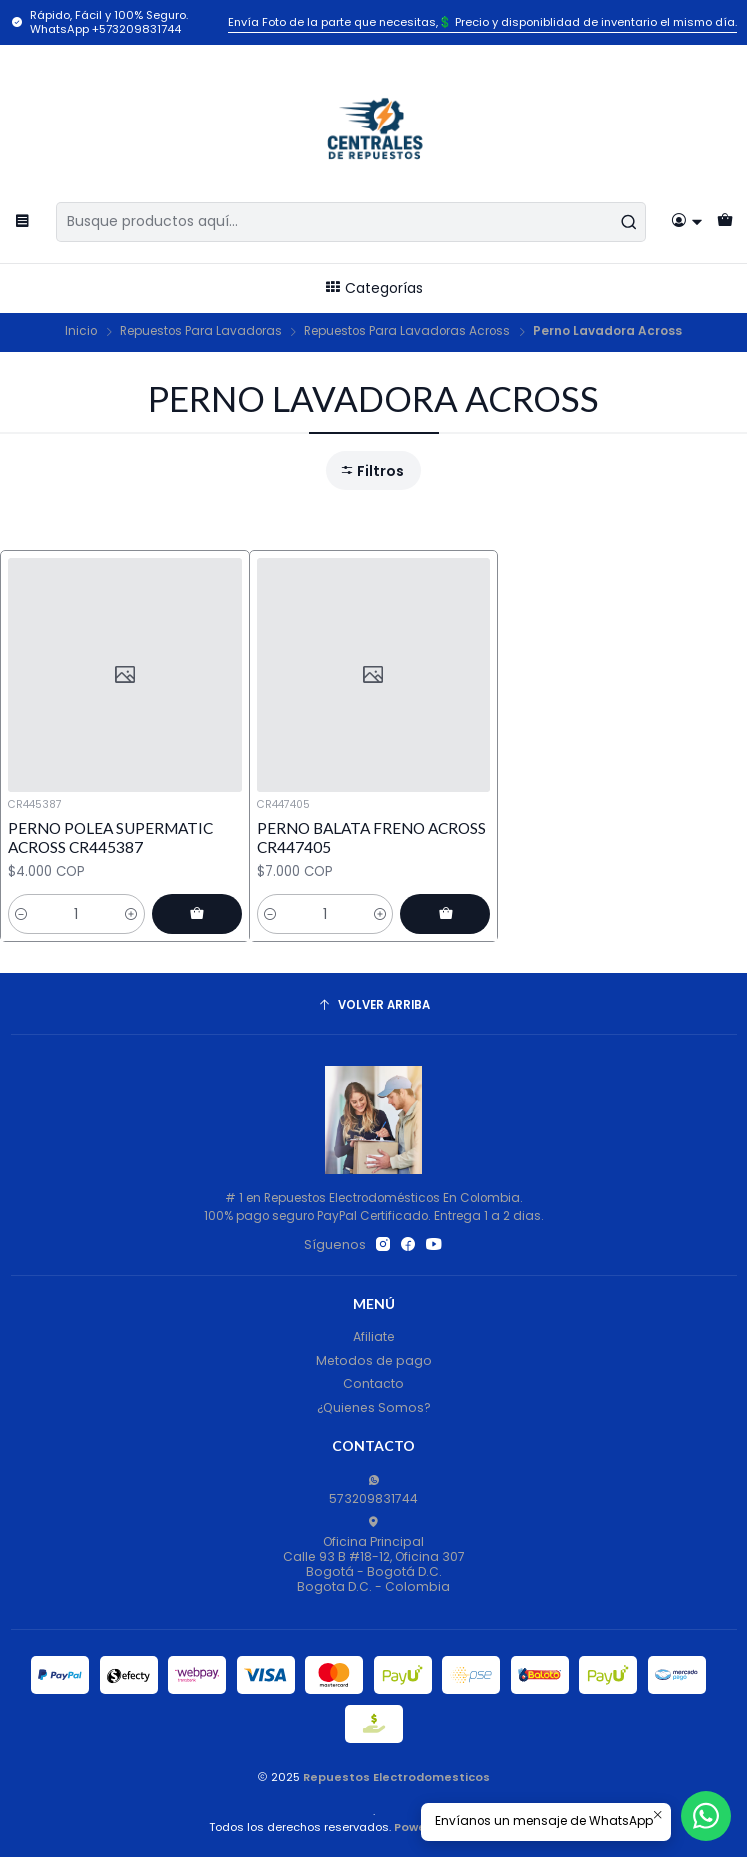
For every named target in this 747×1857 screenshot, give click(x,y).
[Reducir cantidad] (21, 914)
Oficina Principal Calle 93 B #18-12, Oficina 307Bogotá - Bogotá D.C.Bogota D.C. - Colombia (374, 1555)
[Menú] (23, 221)
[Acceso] (687, 221)
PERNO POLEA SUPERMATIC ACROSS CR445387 (110, 837)
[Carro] (724, 221)
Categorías (373, 288)
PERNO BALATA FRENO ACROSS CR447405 (371, 837)
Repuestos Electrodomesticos (396, 1777)
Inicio (81, 332)
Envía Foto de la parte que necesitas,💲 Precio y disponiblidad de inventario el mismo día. (482, 22)
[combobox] (351, 222)
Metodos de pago (374, 1360)
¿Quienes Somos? (374, 1407)
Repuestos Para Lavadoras (201, 332)
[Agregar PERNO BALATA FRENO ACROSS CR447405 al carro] (445, 914)
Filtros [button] (372, 471)
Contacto (373, 1383)
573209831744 (373, 1490)
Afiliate (374, 1336)
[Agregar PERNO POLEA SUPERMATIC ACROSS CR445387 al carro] (197, 914)
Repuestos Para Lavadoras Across (407, 332)
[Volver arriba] (374, 1006)
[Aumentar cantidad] (131, 914)
